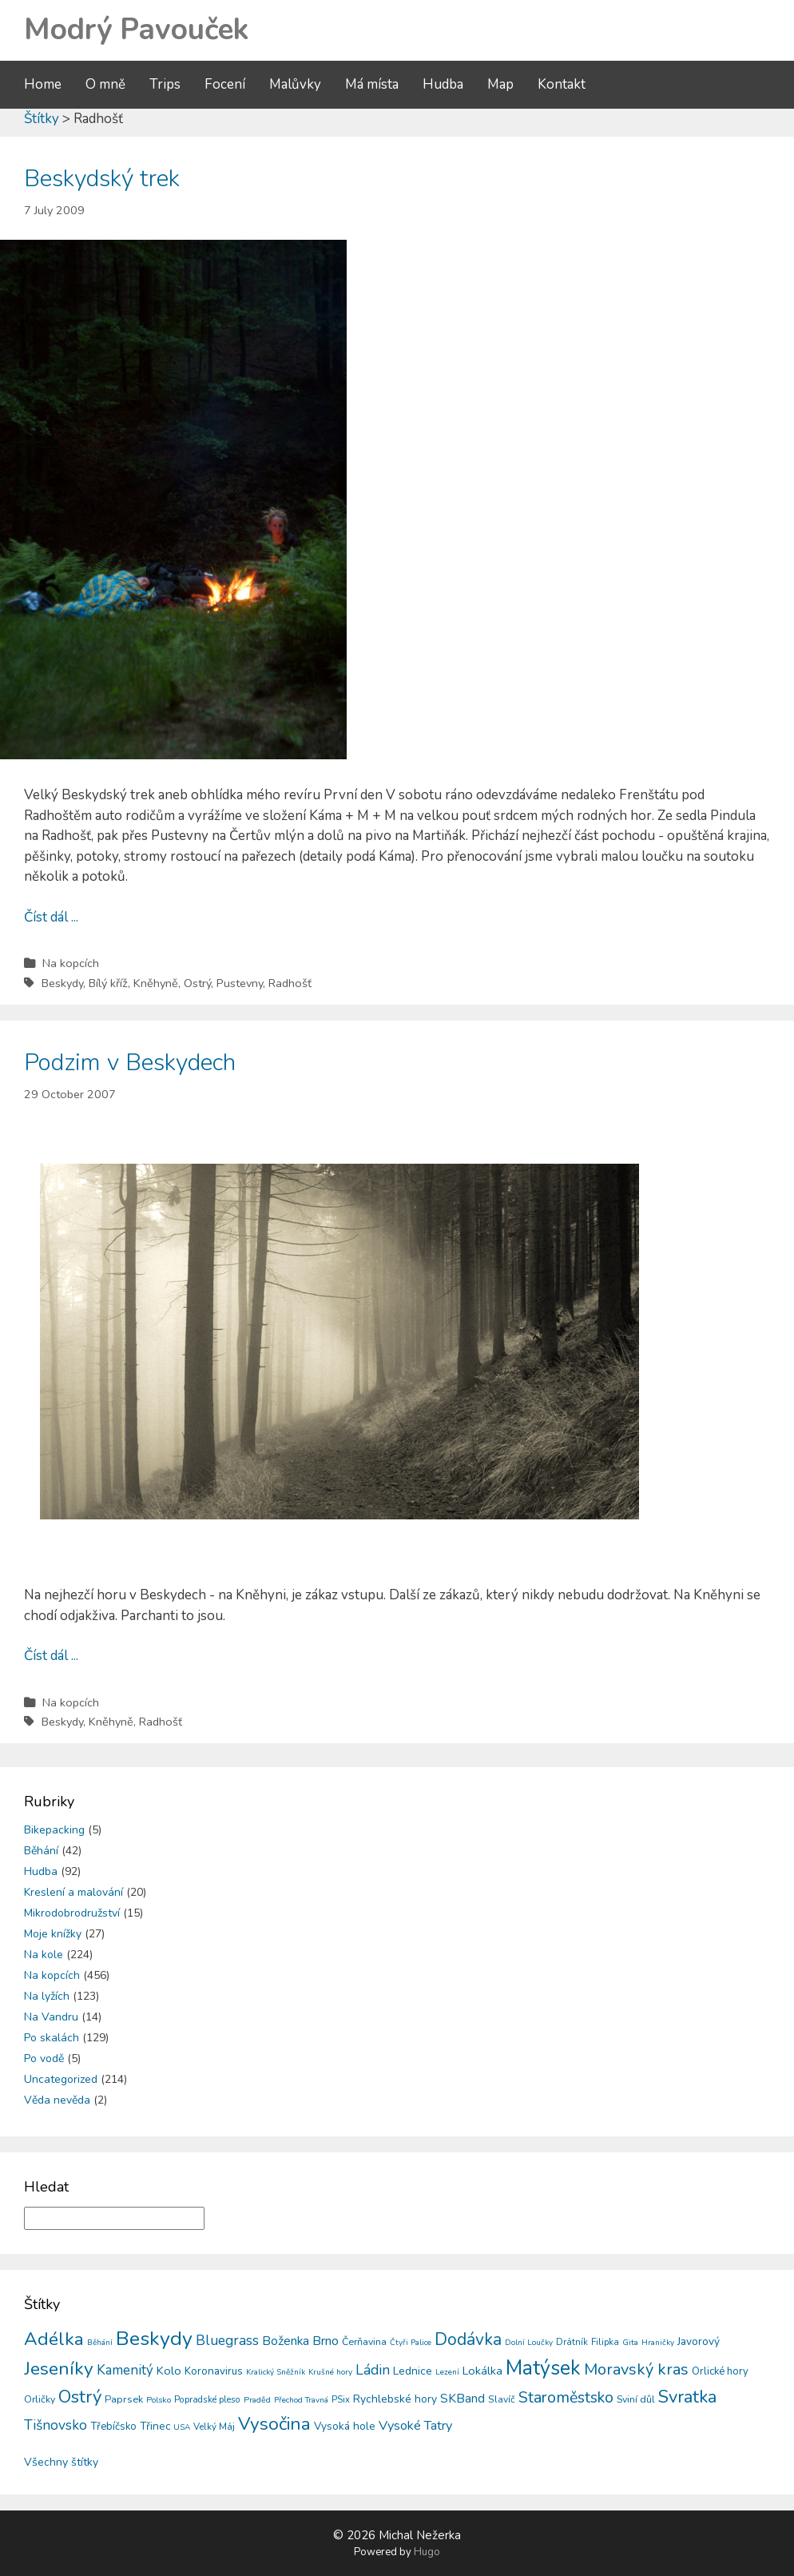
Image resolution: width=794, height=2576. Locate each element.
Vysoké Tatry (415, 2426)
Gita (630, 2342)
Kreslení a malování (73, 1892)
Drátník (572, 2341)
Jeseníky (58, 2368)
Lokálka (482, 2371)
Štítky (41, 118)
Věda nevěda (57, 2100)
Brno (325, 2341)
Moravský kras (636, 2369)
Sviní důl (636, 2399)
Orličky (39, 2399)
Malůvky (295, 84)
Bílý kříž (108, 983)
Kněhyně (155, 983)
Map (500, 84)
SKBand (462, 2398)
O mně (105, 84)
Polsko (158, 2400)
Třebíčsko (113, 2426)
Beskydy (62, 983)
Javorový (698, 2341)
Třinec (155, 2426)
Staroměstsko (565, 2397)
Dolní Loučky (529, 2342)
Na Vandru (51, 2017)
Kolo (169, 2371)
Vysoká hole (344, 2426)
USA (181, 2427)
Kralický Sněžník (275, 2372)
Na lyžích (46, 1996)
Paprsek (124, 2399)
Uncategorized (60, 2079)
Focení (224, 84)
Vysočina (274, 2423)
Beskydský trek (102, 178)
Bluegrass (227, 2340)
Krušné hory (330, 2372)
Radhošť (290, 983)
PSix (340, 2399)
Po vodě (44, 2058)
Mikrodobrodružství (72, 1913)
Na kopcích (70, 963)
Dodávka (468, 2339)
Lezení (447, 2372)
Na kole (43, 1954)
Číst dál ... (51, 917)
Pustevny (239, 983)
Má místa (372, 84)
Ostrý (197, 983)
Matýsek (543, 2368)
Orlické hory (720, 2371)
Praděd (257, 2400)
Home (43, 84)
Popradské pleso (207, 2399)
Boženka (285, 2341)
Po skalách (51, 2037)
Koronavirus (214, 2371)
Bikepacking (54, 1829)
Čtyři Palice (410, 2342)
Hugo (427, 2552)
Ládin (372, 2369)
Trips (165, 84)
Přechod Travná (301, 2400)
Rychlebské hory (395, 2399)
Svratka (687, 2397)
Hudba (443, 84)
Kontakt (562, 84)
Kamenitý (125, 2370)
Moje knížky (52, 1933)
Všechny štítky (61, 2462)
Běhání (41, 1850)
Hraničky (657, 2342)
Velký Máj (214, 2426)
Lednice (412, 2371)
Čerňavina (364, 2341)
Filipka (605, 2341)
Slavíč (501, 2399)
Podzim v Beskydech (130, 1062)
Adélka (54, 2339)
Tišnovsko (55, 2425)
